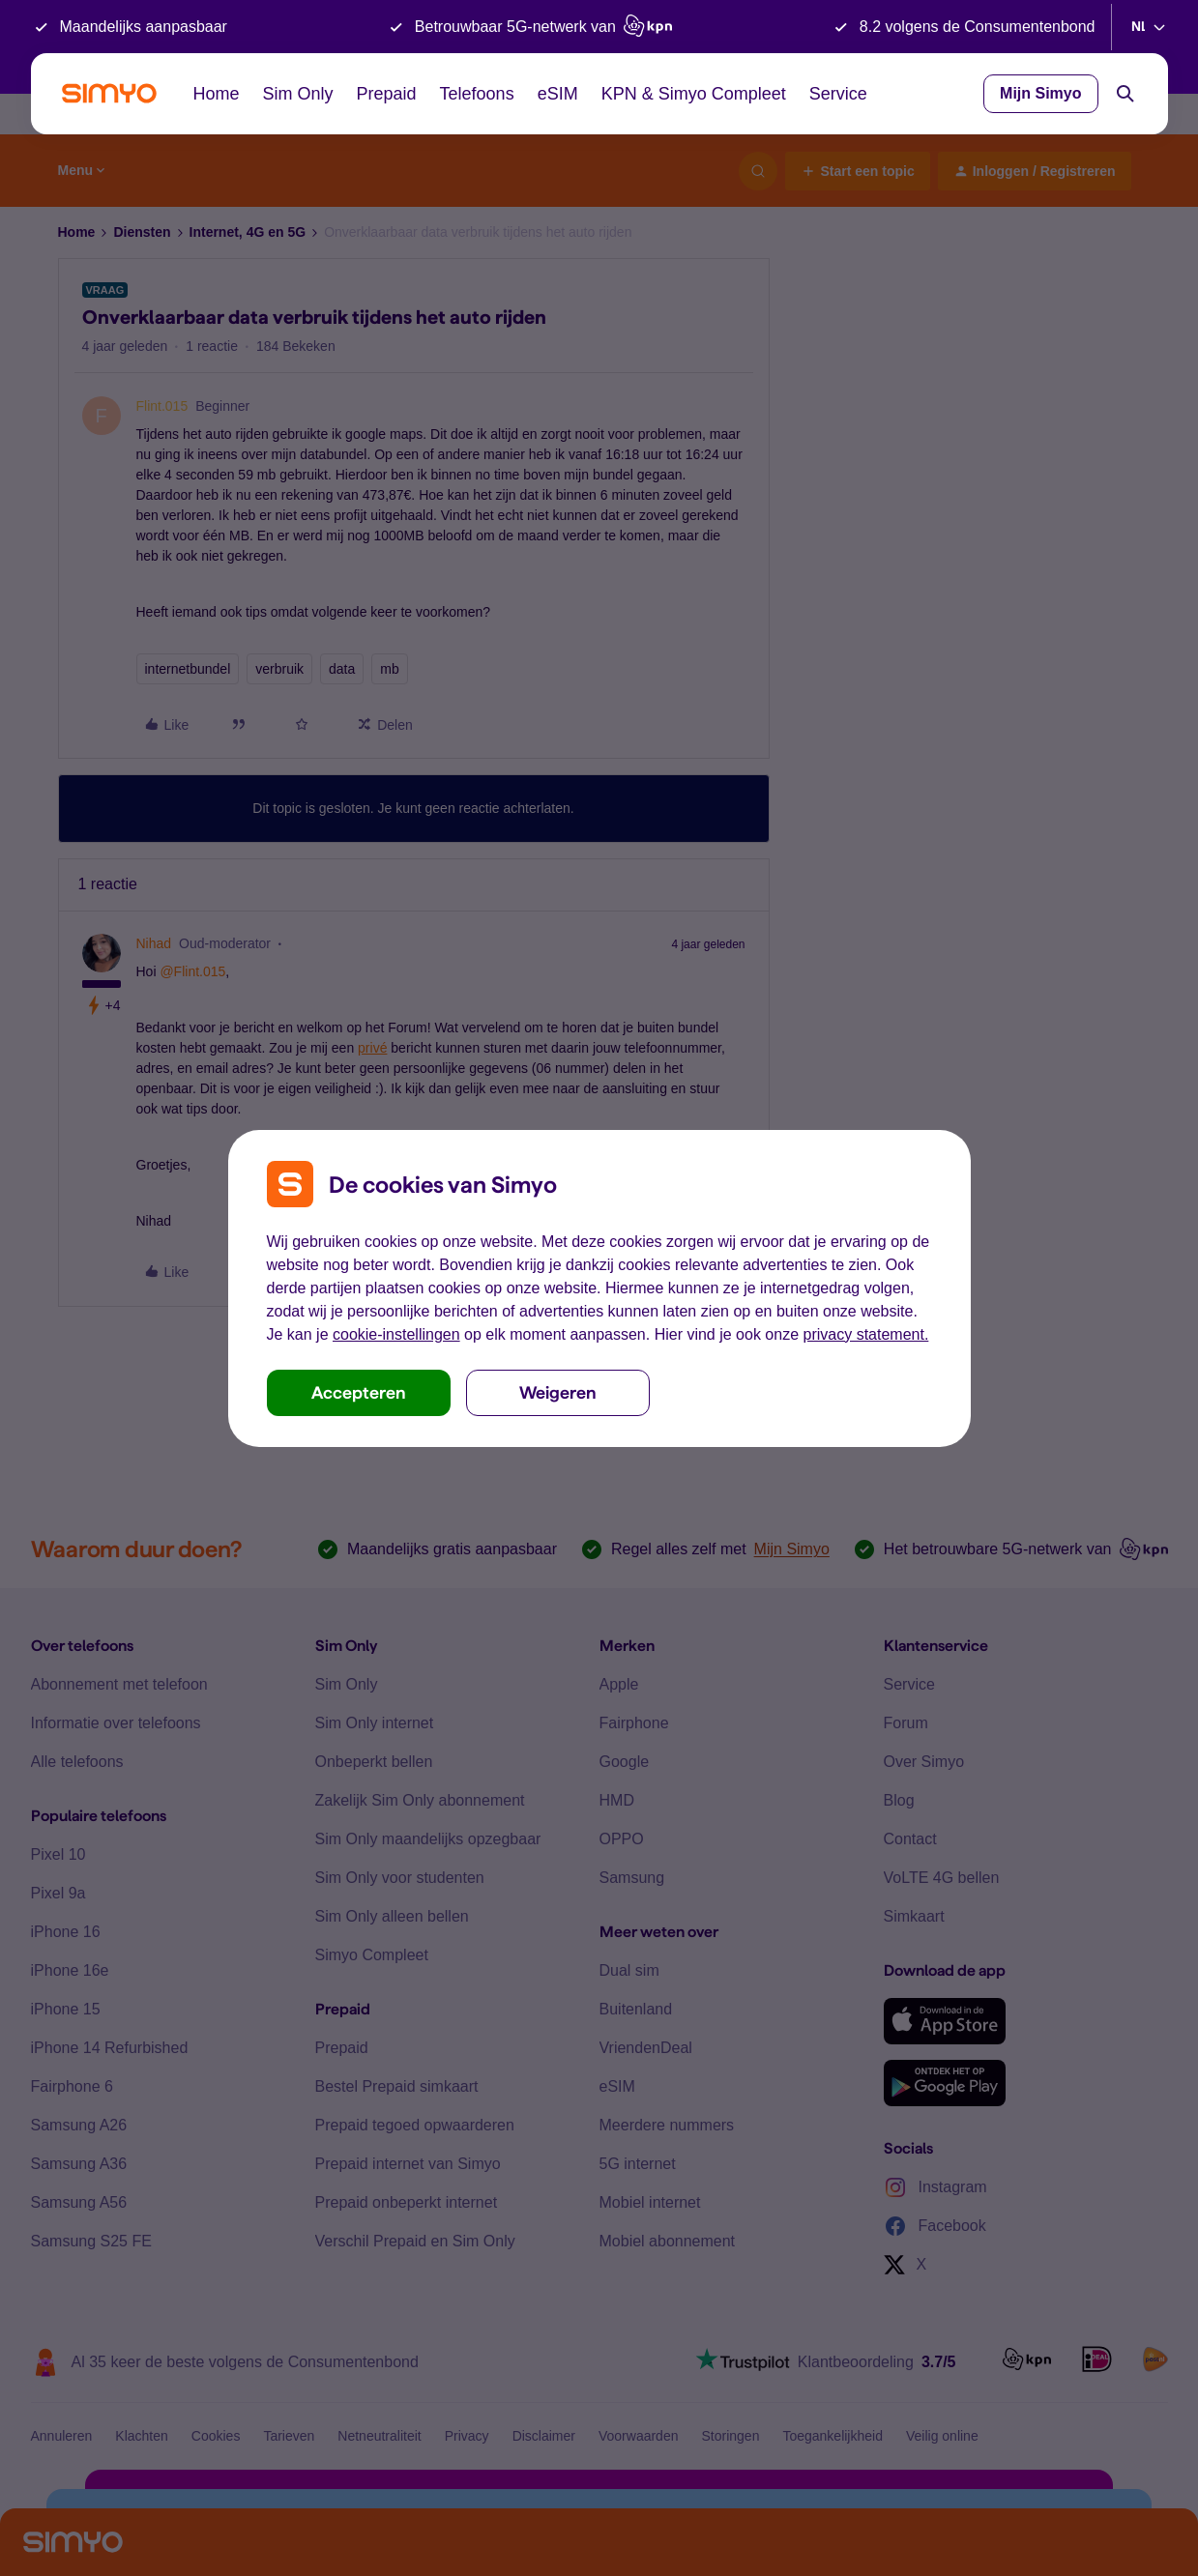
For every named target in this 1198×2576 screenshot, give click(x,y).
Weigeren (558, 1392)
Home (216, 93)
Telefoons (477, 93)
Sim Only (298, 93)
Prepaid (387, 93)
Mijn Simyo (1040, 93)
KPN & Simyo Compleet (693, 93)
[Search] (1125, 93)
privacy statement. (866, 1334)
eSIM (558, 93)
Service (838, 93)
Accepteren (358, 1392)
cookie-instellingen (396, 1334)
